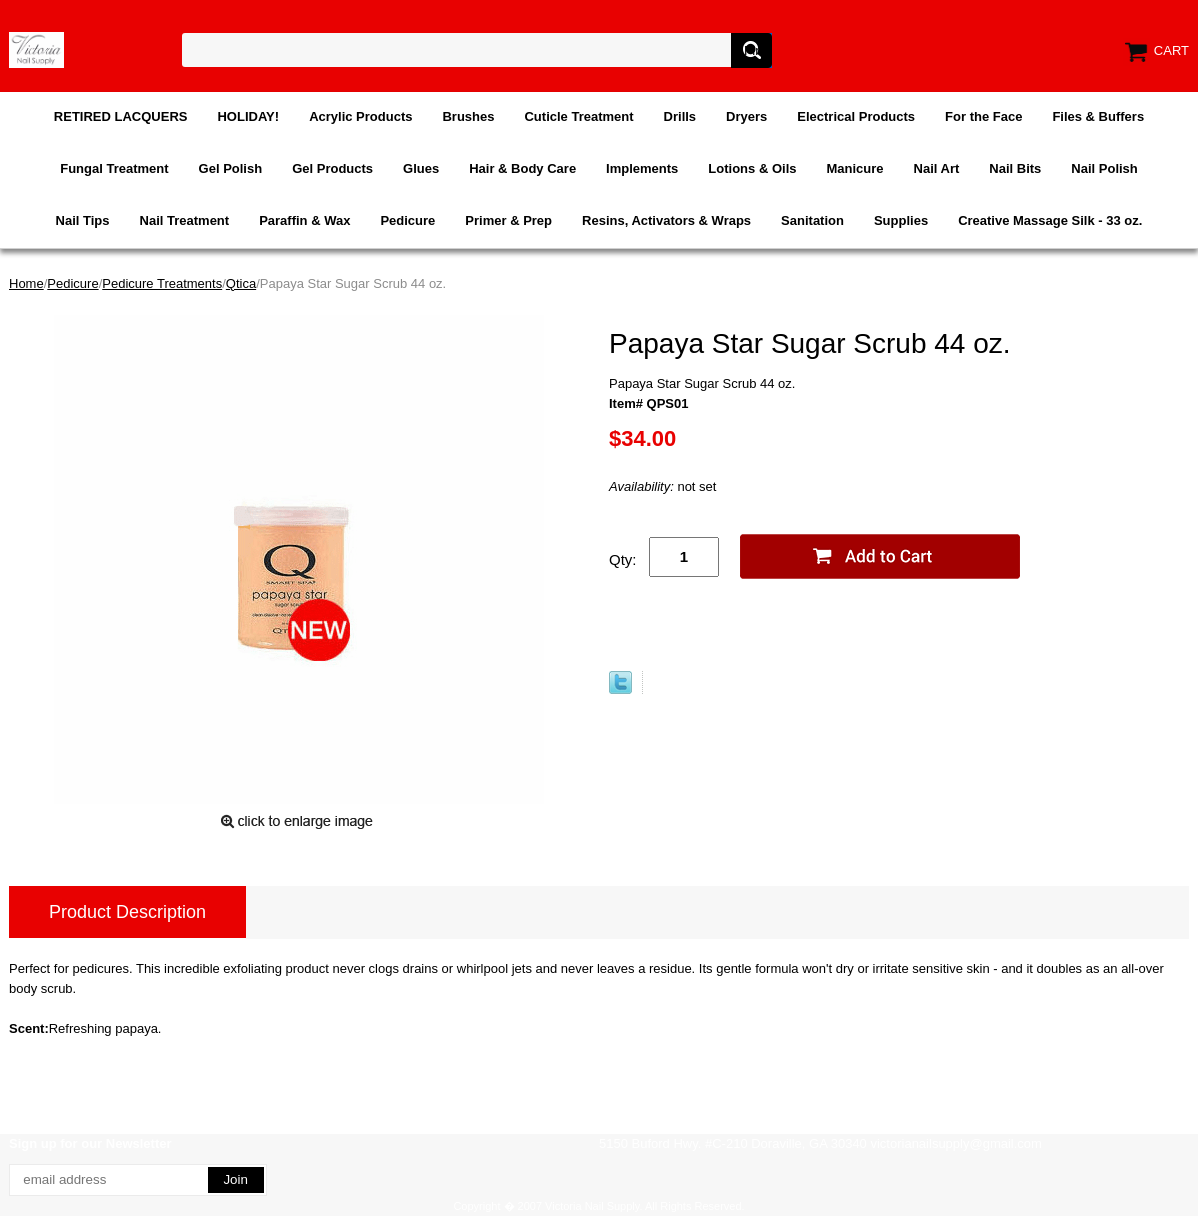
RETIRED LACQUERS (121, 116)
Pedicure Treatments (162, 283)
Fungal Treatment (114, 168)
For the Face (983, 116)
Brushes (468, 116)
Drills (680, 116)
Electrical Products (856, 116)
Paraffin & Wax (304, 220)
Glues (421, 168)
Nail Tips (83, 220)
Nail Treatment (185, 220)
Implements (642, 168)
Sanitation (812, 220)
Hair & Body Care (522, 168)
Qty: (623, 559)
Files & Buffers (1098, 116)
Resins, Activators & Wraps (666, 220)
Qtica (241, 283)
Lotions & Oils (752, 168)
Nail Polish (1104, 168)
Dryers (746, 116)
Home (26, 283)
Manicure (854, 168)
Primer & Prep (508, 220)
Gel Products (332, 168)
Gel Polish (231, 168)
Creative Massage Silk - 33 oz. (1050, 220)
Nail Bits (1015, 168)
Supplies (901, 220)
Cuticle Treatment (578, 116)
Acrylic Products (360, 116)
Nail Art (937, 168)
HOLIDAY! (248, 116)
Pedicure (407, 220)
